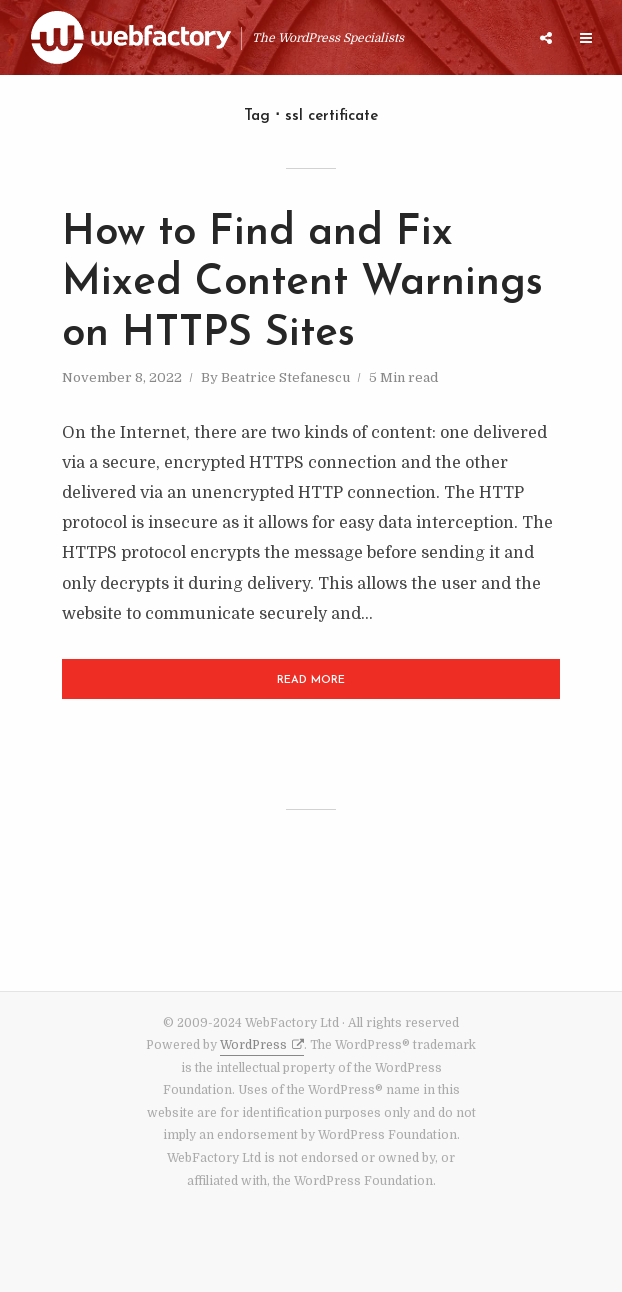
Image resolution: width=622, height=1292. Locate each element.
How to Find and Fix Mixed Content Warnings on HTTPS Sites (302, 284)
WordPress (253, 1045)
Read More (311, 680)
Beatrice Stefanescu (285, 377)
